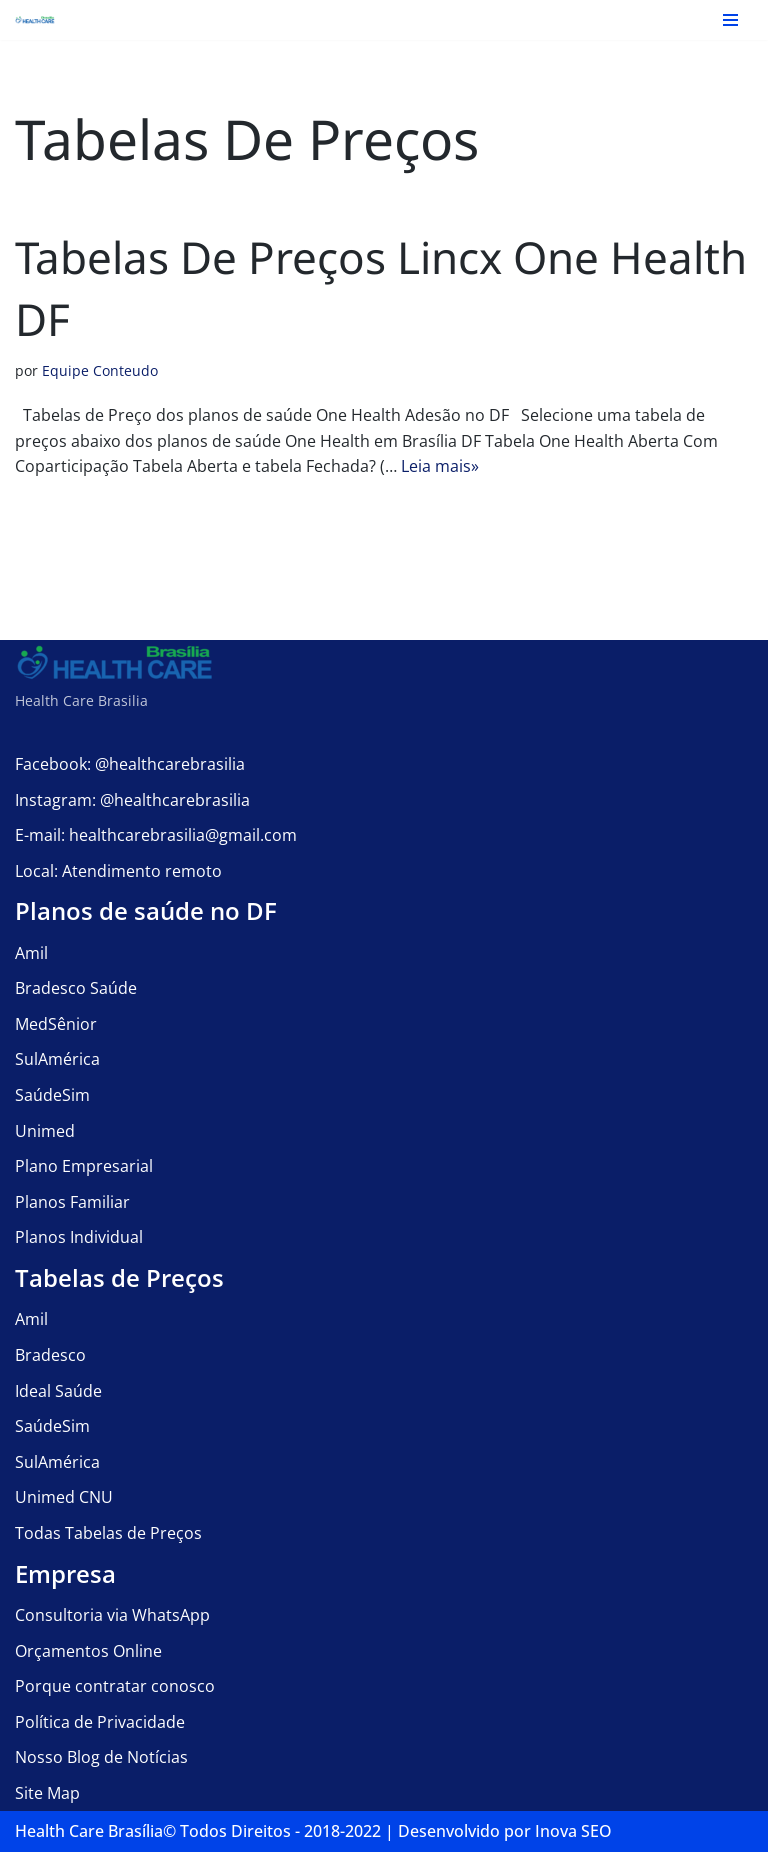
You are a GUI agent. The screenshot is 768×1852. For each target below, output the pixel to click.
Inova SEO (573, 1831)
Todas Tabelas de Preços (108, 1533)
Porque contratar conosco (115, 1686)
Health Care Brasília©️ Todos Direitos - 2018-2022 (198, 1831)
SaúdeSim (52, 1095)
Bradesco (50, 1355)
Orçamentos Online (88, 1651)
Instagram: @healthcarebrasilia (132, 800)
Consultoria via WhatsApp (112, 1615)
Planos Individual (79, 1238)
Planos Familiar (72, 1202)
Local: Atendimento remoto (118, 871)
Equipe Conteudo (100, 371)
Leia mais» (440, 466)
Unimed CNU (64, 1498)
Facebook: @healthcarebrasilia (130, 764)
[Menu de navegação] (730, 20)
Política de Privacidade (100, 1722)
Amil (31, 953)
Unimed (45, 1131)
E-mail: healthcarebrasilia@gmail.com (156, 835)
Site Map (47, 1793)
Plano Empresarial (84, 1167)
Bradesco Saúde (76, 989)
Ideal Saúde (58, 1391)
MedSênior (56, 1024)
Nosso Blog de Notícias (101, 1758)
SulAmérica (57, 1060)
